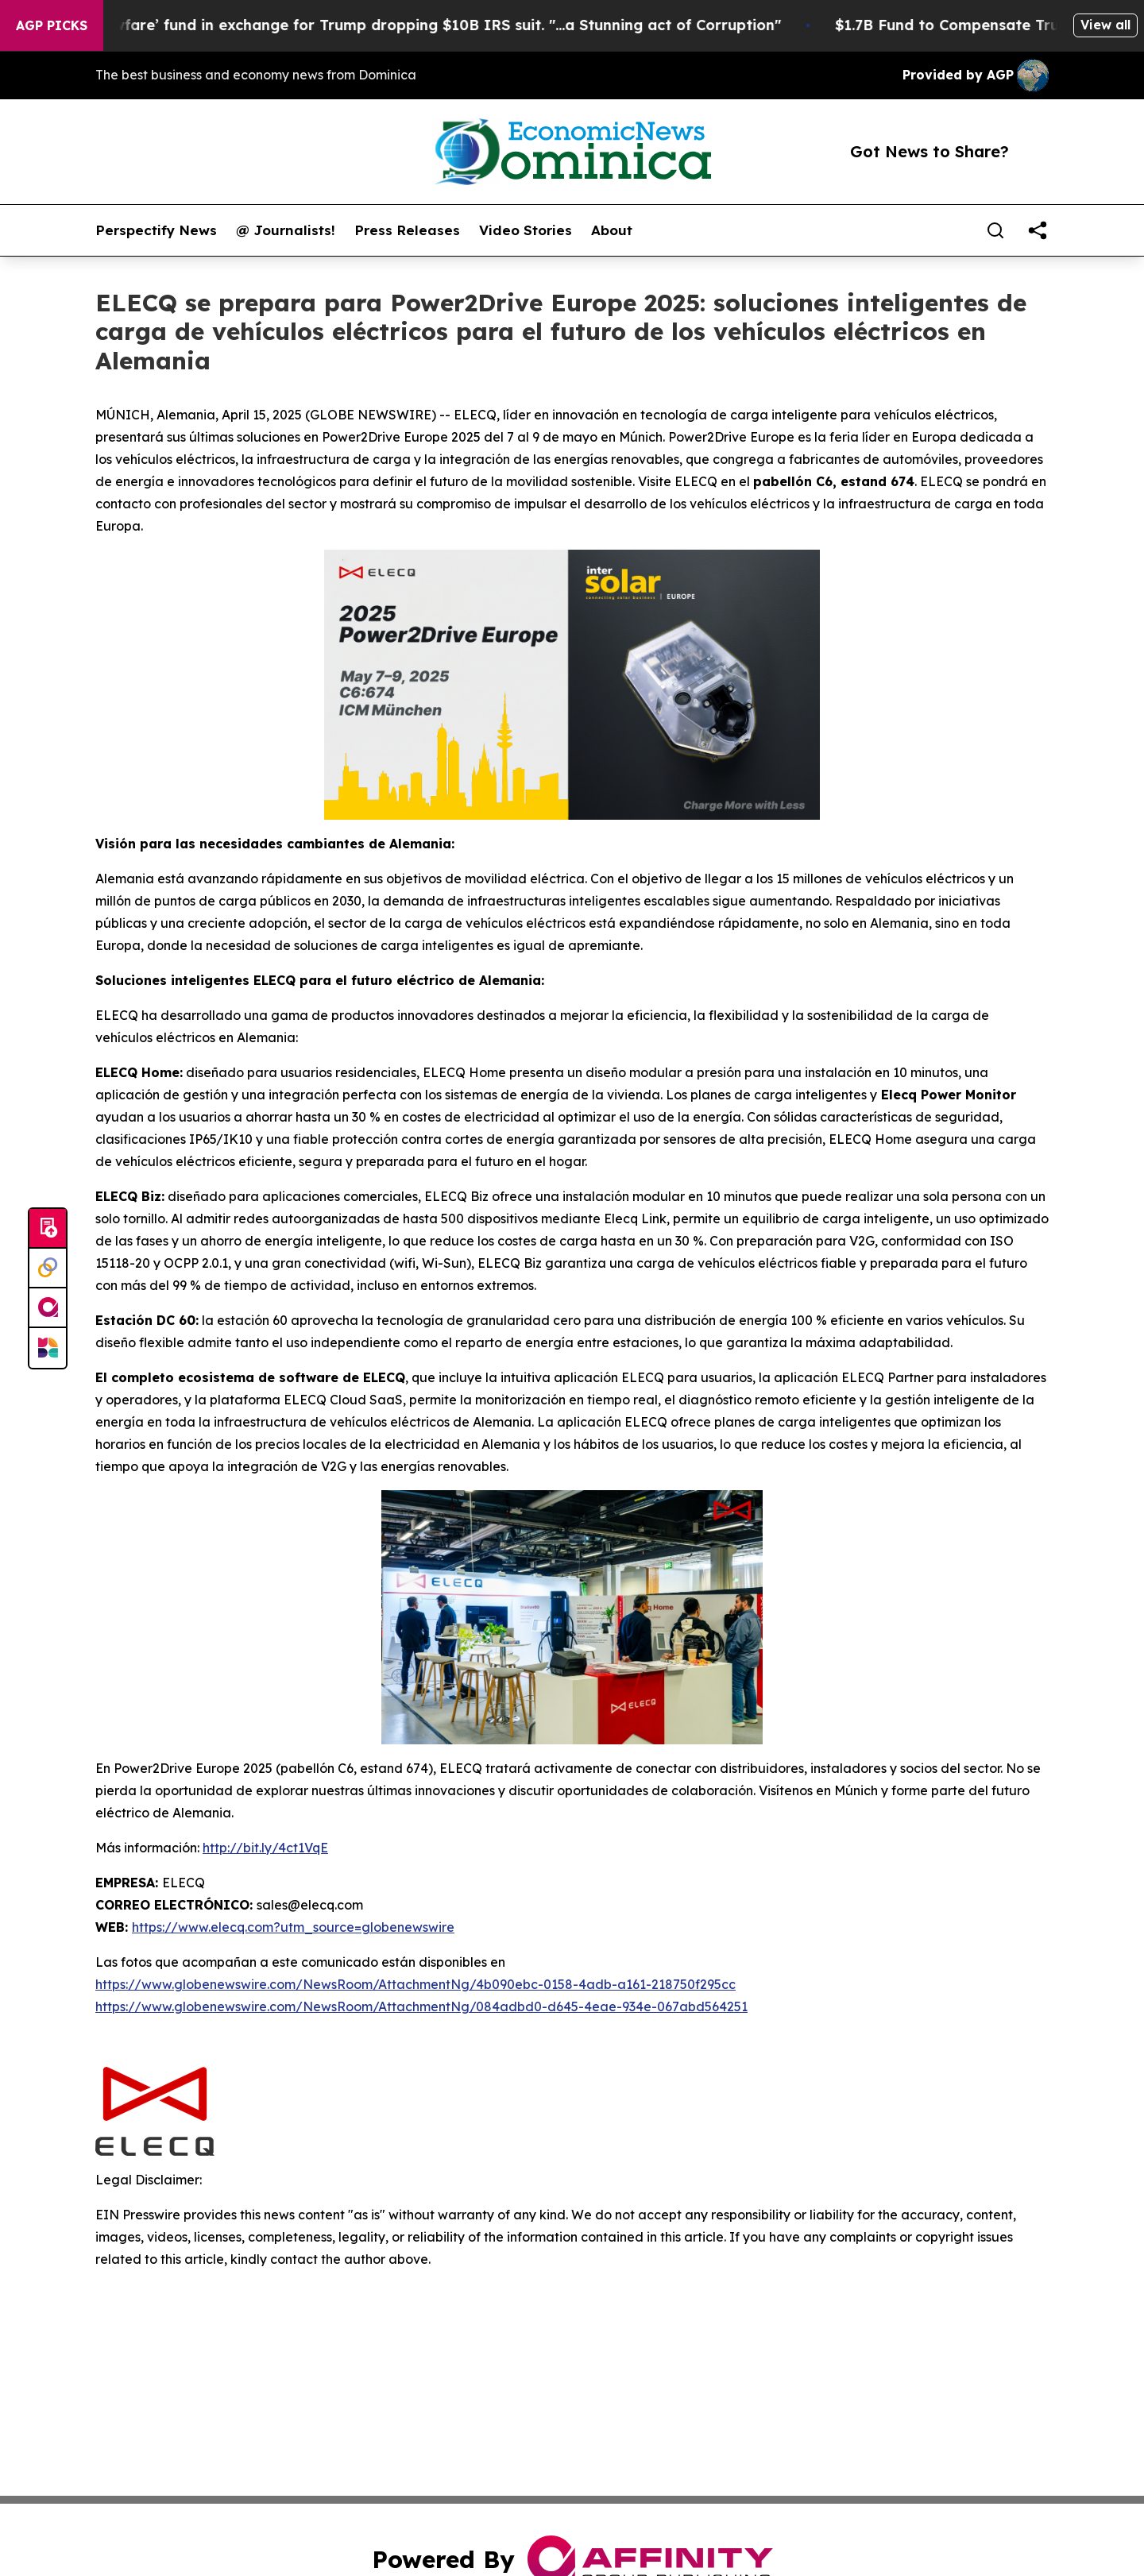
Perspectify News (156, 230)
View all (1105, 25)
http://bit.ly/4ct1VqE (265, 1848)
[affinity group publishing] (47, 1308)
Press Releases (407, 230)
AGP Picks (51, 25)
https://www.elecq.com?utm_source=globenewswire (293, 1927)
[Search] (995, 230)
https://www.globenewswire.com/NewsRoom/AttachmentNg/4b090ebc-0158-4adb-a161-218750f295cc (415, 1984)
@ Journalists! (285, 230)
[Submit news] (47, 1229)
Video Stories (525, 230)
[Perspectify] (47, 1268)
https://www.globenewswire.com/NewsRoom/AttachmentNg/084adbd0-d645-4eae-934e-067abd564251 (421, 2006)
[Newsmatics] (47, 1348)
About (611, 230)
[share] (1037, 230)
